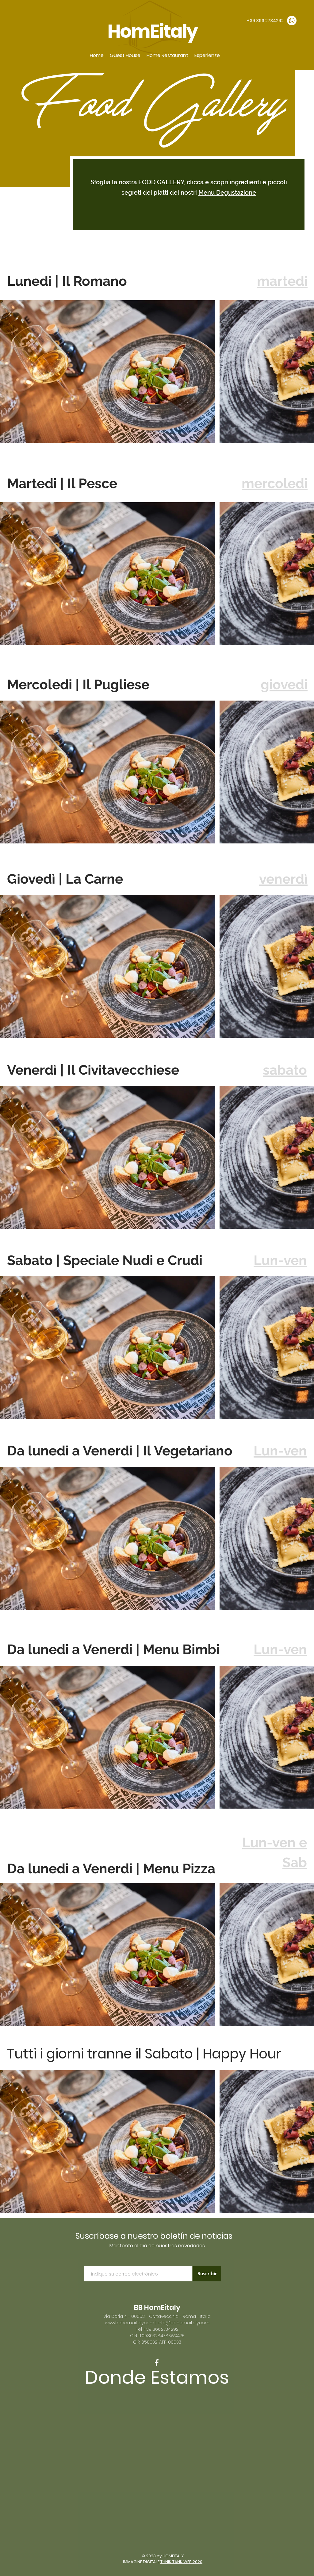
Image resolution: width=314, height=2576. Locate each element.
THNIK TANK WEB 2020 (181, 2562)
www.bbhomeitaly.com (129, 2323)
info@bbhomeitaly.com (183, 2323)
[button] (125, 55)
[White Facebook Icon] (156, 2362)
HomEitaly (153, 31)
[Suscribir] (207, 2273)
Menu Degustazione (227, 192)
